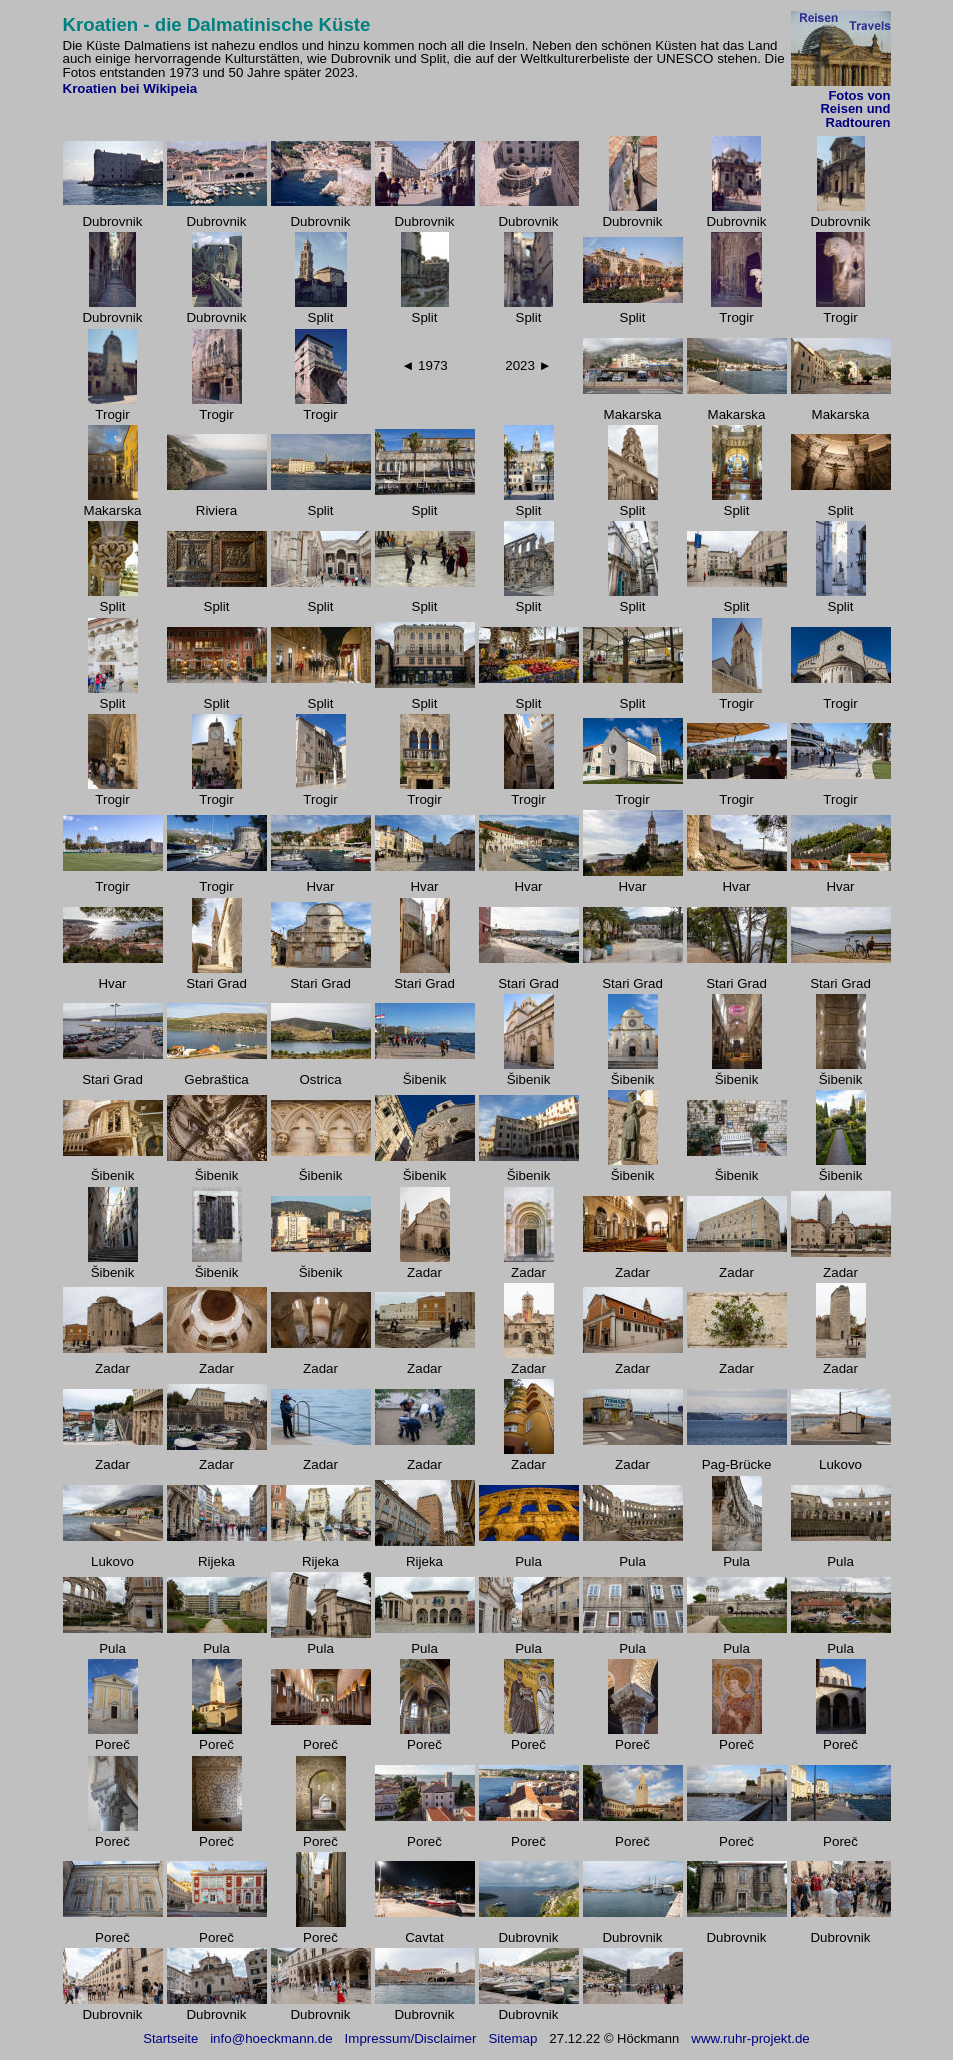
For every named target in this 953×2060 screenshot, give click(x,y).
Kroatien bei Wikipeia (130, 88)
